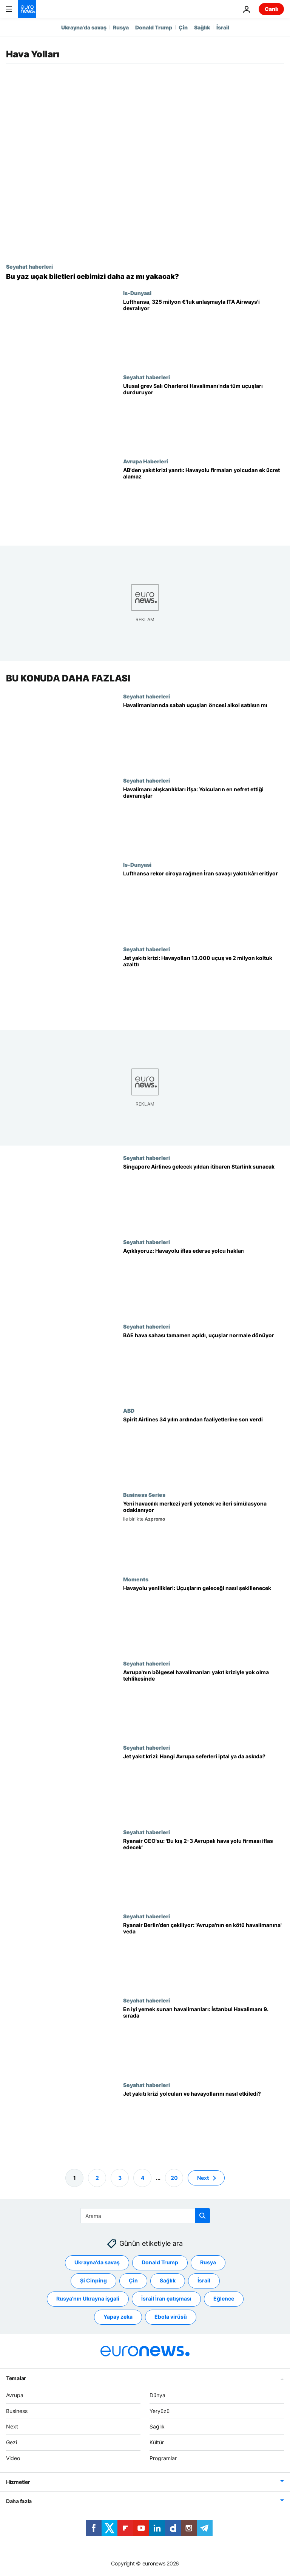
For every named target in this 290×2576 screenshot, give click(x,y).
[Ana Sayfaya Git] (27, 9)
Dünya (157, 2395)
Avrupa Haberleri (145, 461)
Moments (135, 1579)
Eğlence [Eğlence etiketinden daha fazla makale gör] (223, 2298)
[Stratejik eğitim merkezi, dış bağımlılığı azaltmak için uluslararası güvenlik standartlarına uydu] (203, 1534)
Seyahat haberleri (29, 266)
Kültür (157, 2442)
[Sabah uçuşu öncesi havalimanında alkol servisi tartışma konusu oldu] (203, 735)
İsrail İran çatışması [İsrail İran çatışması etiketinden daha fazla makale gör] (166, 2298)
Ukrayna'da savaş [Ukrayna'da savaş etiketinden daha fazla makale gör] (97, 2262)
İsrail (222, 27)
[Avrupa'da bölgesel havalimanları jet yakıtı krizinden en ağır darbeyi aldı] (203, 1702)
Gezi (11, 2442)
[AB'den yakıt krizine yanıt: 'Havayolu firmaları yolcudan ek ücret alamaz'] (203, 500)
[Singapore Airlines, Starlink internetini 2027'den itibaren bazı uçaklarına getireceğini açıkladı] (203, 1197)
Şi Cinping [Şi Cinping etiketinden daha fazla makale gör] (93, 2280)
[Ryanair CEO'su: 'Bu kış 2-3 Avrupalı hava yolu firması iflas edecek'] (203, 1871)
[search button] (202, 2215)
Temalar (16, 2378)
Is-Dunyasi (137, 293)
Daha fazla (19, 2501)
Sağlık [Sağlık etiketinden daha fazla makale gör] (168, 2280)
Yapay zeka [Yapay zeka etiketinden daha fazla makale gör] (118, 2316)
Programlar (163, 2458)
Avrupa (14, 2395)
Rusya (121, 27)
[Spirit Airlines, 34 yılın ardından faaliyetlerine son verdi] (203, 1449)
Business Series (144, 1495)
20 (174, 2177)
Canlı (271, 9)
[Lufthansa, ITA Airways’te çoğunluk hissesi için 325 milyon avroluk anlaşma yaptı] (203, 332)
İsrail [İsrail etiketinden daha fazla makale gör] (203, 2280)
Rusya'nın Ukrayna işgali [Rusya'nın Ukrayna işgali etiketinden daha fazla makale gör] (87, 2298)
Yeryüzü (160, 2410)
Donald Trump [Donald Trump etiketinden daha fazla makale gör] (160, 2262)
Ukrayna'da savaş (83, 27)
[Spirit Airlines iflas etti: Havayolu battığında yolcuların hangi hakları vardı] (203, 1281)
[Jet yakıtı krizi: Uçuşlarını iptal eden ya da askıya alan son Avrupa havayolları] (203, 1786)
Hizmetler (18, 2482)
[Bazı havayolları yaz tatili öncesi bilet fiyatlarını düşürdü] (145, 276)
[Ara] (145, 2215)
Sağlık (202, 27)
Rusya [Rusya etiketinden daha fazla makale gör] (208, 2262)
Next (12, 2426)
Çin (183, 27)
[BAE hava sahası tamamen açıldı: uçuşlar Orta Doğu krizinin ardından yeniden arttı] (203, 1365)
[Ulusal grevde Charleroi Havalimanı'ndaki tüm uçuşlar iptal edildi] (203, 416)
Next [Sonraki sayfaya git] (203, 2177)
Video (13, 2458)
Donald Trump (153, 27)
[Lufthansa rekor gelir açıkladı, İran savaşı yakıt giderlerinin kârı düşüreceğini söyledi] (203, 903)
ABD (128, 1410)
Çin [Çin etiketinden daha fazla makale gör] (133, 2280)
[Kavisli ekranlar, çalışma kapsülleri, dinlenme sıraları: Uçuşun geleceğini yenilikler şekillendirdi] (203, 1618)
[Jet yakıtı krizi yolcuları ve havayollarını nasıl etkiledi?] (203, 2123)
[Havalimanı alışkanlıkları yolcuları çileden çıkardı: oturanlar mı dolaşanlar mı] (203, 819)
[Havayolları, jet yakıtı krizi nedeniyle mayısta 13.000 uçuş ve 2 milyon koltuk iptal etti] (203, 988)
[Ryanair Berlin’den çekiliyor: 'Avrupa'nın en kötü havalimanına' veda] (203, 1955)
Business (17, 2410)
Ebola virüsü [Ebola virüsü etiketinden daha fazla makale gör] (170, 2316)
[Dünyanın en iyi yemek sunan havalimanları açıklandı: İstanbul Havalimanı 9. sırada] (203, 2039)
